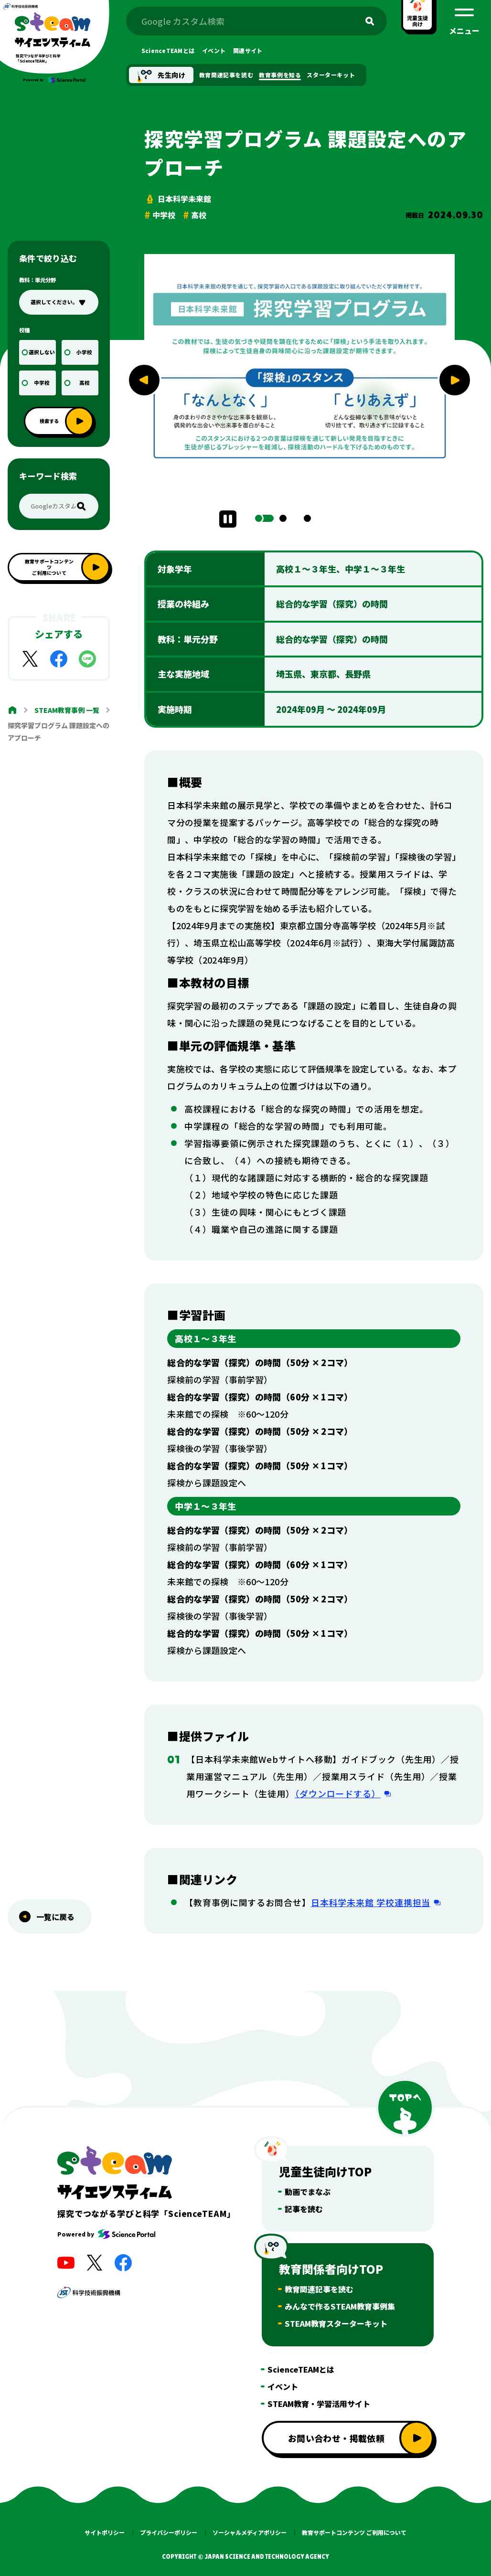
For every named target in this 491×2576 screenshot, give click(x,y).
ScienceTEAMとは (300, 2369)
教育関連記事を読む (319, 2289)
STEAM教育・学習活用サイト (318, 2403)
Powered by (106, 2234)
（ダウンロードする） (338, 1793)
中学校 (42, 382)
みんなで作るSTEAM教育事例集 (340, 2306)
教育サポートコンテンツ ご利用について (354, 2532)
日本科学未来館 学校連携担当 (371, 1902)
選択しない (42, 352)
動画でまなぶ (308, 2191)
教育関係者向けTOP (331, 2268)
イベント (282, 2386)
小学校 (84, 352)
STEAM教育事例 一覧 (66, 710)
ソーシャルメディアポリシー (250, 2532)
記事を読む (304, 2209)
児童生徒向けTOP (325, 2171)
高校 (84, 382)
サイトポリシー (105, 2532)
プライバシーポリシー (168, 2532)
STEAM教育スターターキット (336, 2323)
